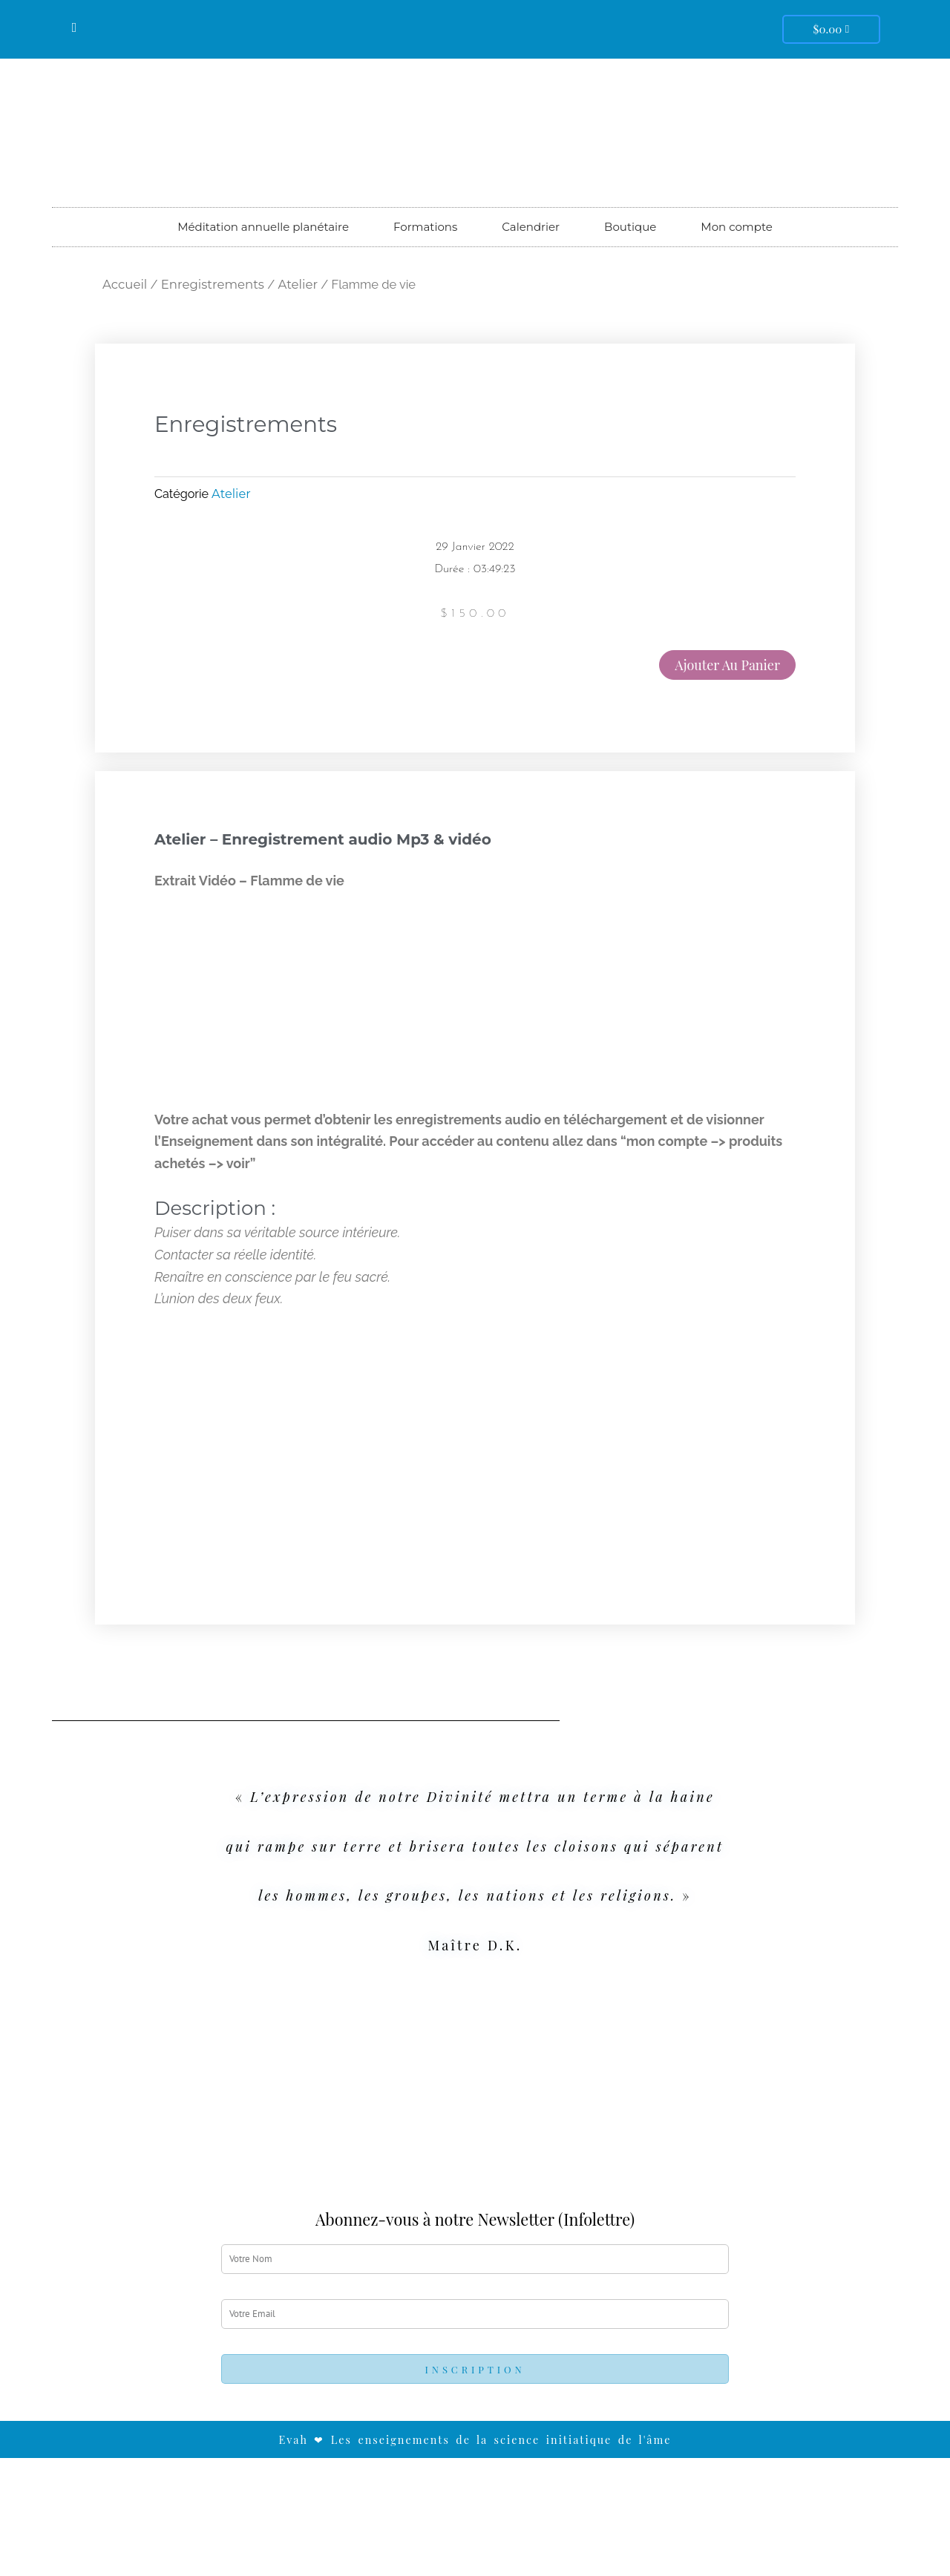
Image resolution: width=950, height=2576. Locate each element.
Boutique (630, 227)
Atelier (298, 284)
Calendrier (531, 227)
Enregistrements (212, 284)
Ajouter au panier (727, 665)
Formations (425, 227)
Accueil (124, 284)
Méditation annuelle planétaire (263, 227)
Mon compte (736, 227)
